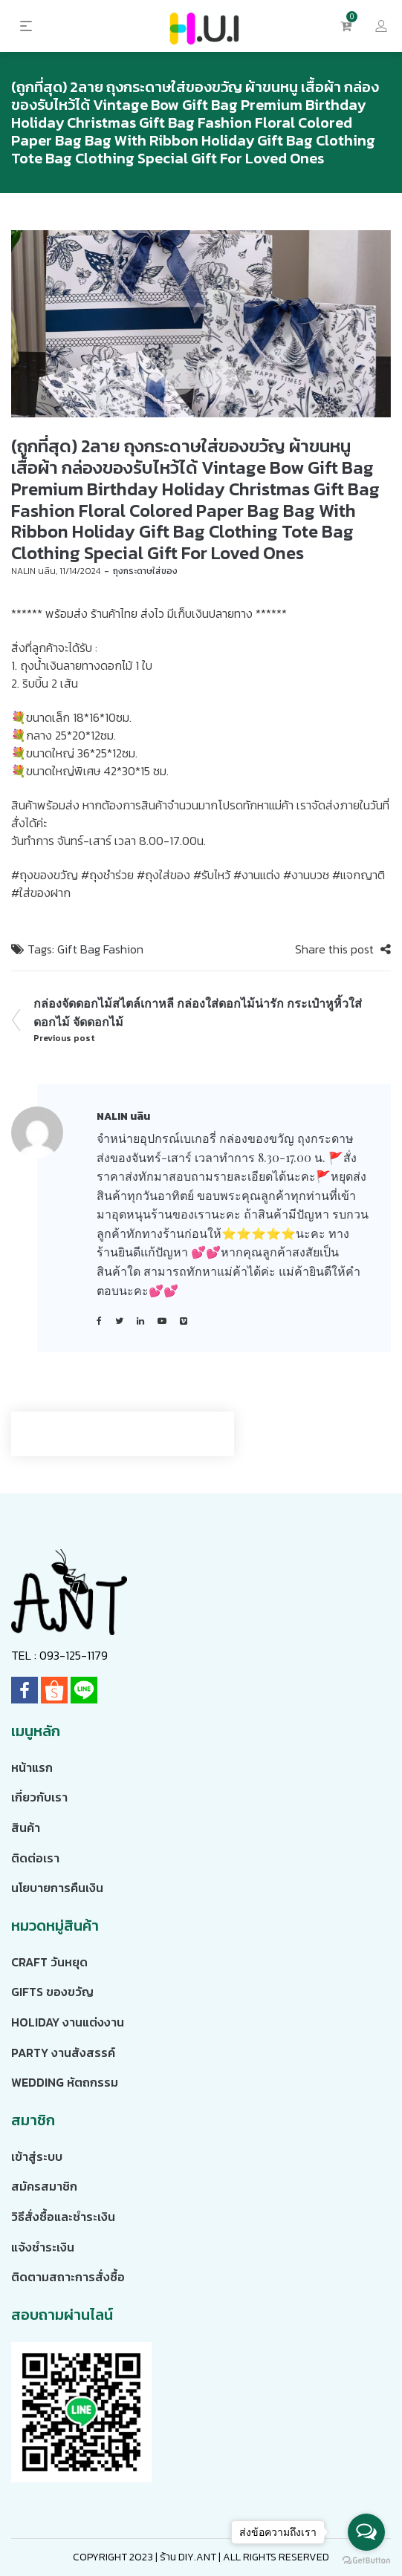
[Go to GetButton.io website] (366, 2561)
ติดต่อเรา (35, 1858)
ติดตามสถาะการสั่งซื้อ (68, 2277)
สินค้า (25, 1827)
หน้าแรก (32, 1767)
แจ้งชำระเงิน (42, 2247)
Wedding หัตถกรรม (64, 2082)
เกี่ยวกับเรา (39, 1797)
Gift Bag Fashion (100, 949)
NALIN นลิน (33, 571)
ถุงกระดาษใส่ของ (145, 571)
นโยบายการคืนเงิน (57, 1888)
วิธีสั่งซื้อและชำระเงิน (63, 2217)
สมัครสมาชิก (44, 2186)
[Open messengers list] (366, 2532)
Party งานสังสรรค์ (63, 2052)
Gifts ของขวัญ (52, 1992)
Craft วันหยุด (49, 1962)
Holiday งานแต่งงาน (67, 2022)
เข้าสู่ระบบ (36, 2156)
